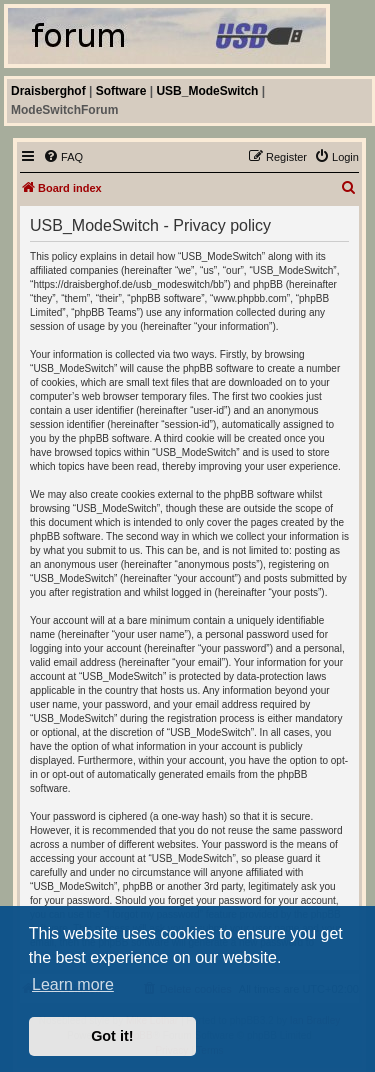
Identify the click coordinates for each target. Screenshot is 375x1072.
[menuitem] (63, 157)
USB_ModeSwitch (207, 91)
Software (121, 91)
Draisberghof (48, 91)
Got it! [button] (112, 1036)
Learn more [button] (73, 984)
